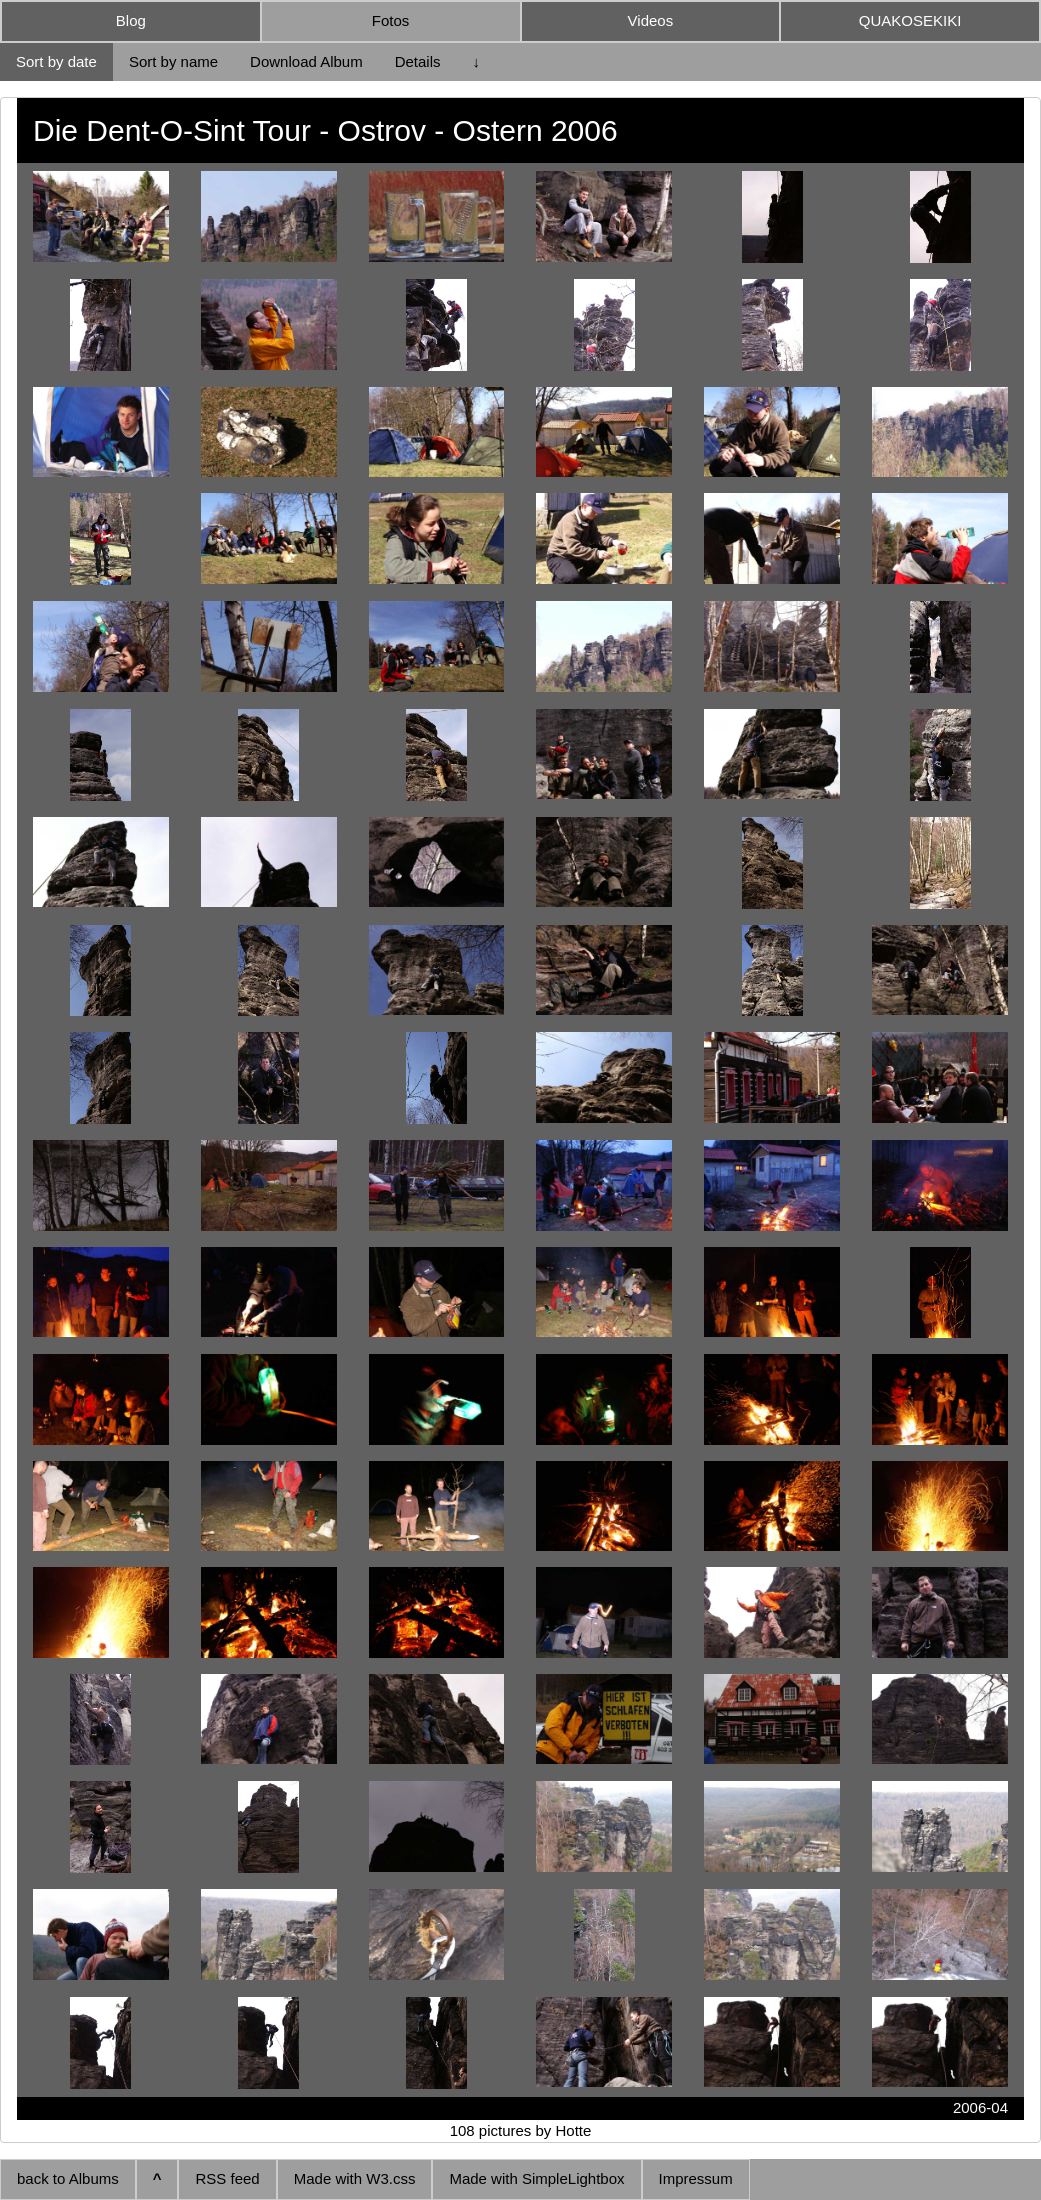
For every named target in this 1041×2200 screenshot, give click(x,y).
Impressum (696, 2178)
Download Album (306, 61)
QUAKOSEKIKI (910, 20)
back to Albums (68, 2178)
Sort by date (56, 61)
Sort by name (173, 61)
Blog (131, 20)
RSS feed (227, 2178)
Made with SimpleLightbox (536, 2178)
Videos (651, 20)
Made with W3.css (355, 2178)
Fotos (391, 20)
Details (418, 61)
